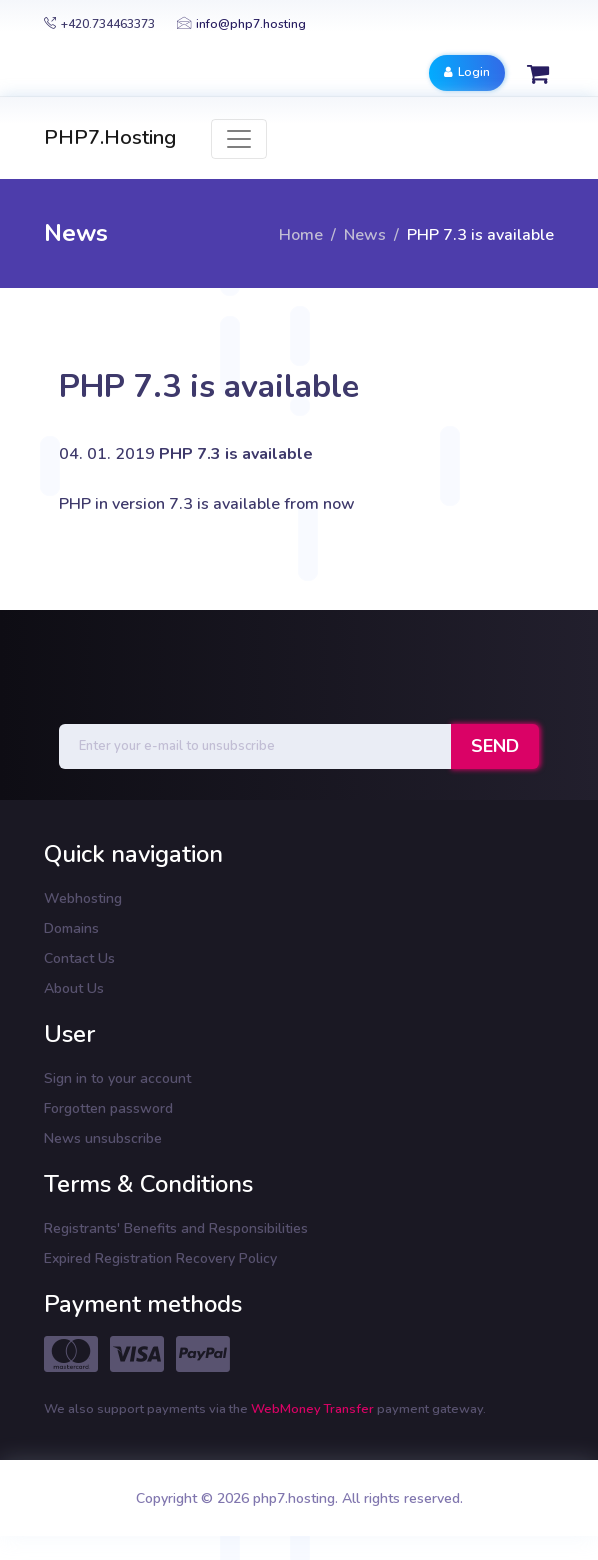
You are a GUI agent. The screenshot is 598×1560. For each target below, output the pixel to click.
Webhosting (83, 898)
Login (467, 72)
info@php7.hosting (241, 24)
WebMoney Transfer (314, 1409)
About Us (74, 988)
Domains (71, 928)
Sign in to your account (117, 1078)
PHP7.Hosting (110, 137)
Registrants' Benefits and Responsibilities (176, 1228)
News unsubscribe (103, 1138)
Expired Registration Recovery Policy (160, 1258)
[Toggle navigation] (239, 139)
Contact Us (79, 958)
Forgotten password (108, 1108)
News (365, 235)
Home (301, 235)
